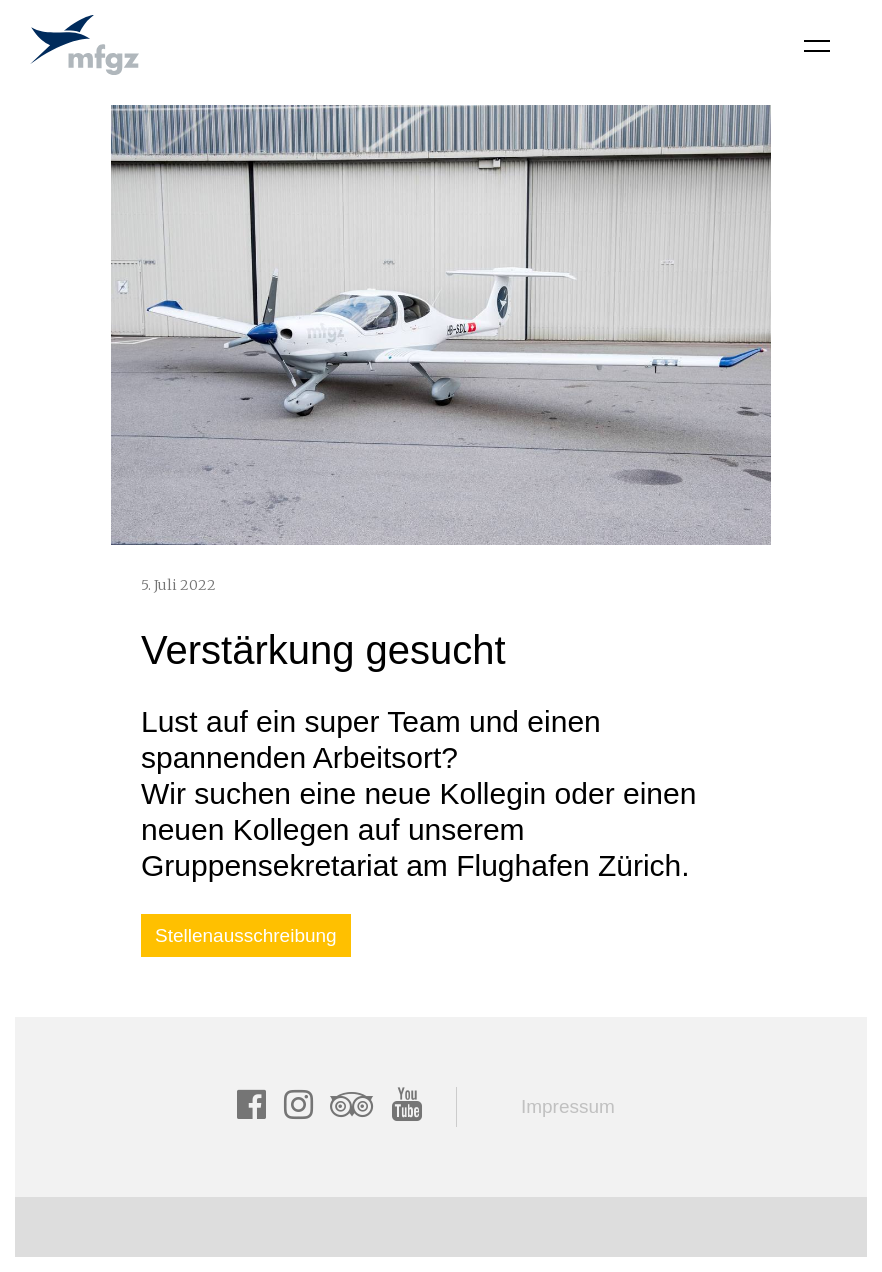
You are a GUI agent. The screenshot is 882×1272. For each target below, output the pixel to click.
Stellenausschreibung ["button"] (246, 935)
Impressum (568, 1106)
